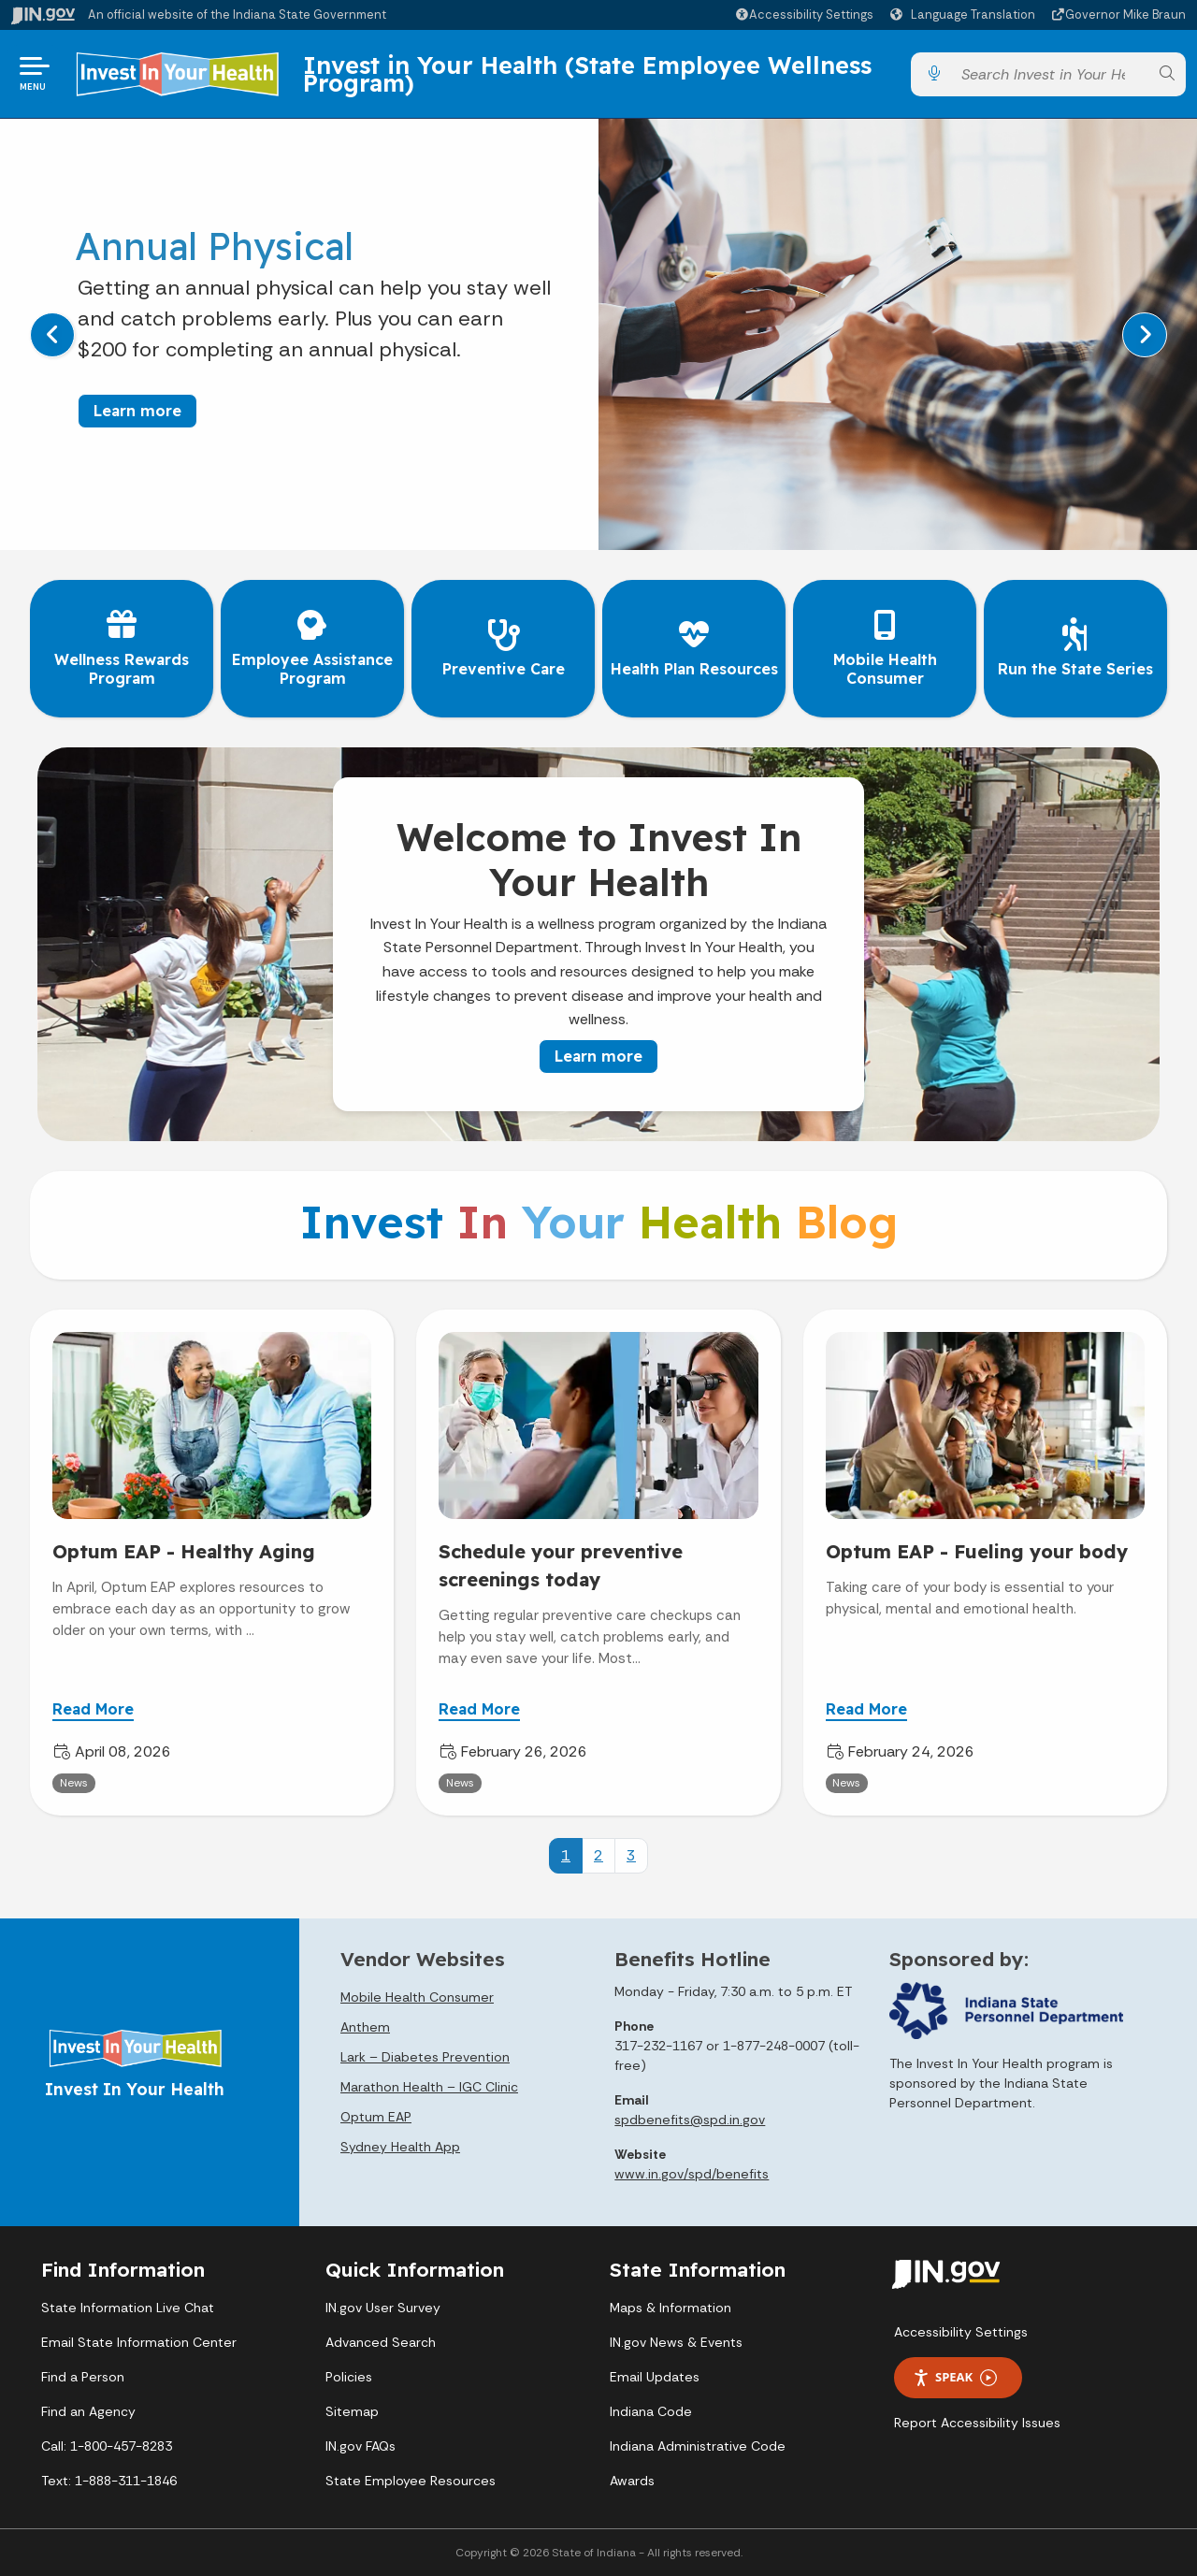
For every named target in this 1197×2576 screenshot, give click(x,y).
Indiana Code (651, 2411)
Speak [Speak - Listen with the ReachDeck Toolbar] (955, 2377)
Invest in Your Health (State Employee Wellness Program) (587, 73)
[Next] (1144, 334)
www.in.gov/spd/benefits (691, 2173)
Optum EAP (375, 2116)
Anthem (365, 2027)
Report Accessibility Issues (977, 2422)
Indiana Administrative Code (698, 2446)
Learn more (137, 410)
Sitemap (352, 2411)
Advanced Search (380, 2342)
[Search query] (1050, 74)
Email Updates (654, 2376)
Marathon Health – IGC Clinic (429, 2086)
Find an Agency (88, 2411)
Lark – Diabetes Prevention (425, 2056)
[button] (803, 14)
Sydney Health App (400, 2146)
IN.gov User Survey (382, 2307)
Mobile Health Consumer (417, 1997)
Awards (632, 2480)
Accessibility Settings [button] (961, 2331)
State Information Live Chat (127, 2307)
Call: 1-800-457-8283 (106, 2446)
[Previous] (52, 334)
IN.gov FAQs (360, 2446)
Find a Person (82, 2376)
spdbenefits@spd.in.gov (689, 2119)
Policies (348, 2376)
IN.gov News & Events (676, 2342)
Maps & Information (670, 2307)
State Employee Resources (410, 2480)
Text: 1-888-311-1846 (109, 2480)
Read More (93, 1709)
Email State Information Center (139, 2342)
